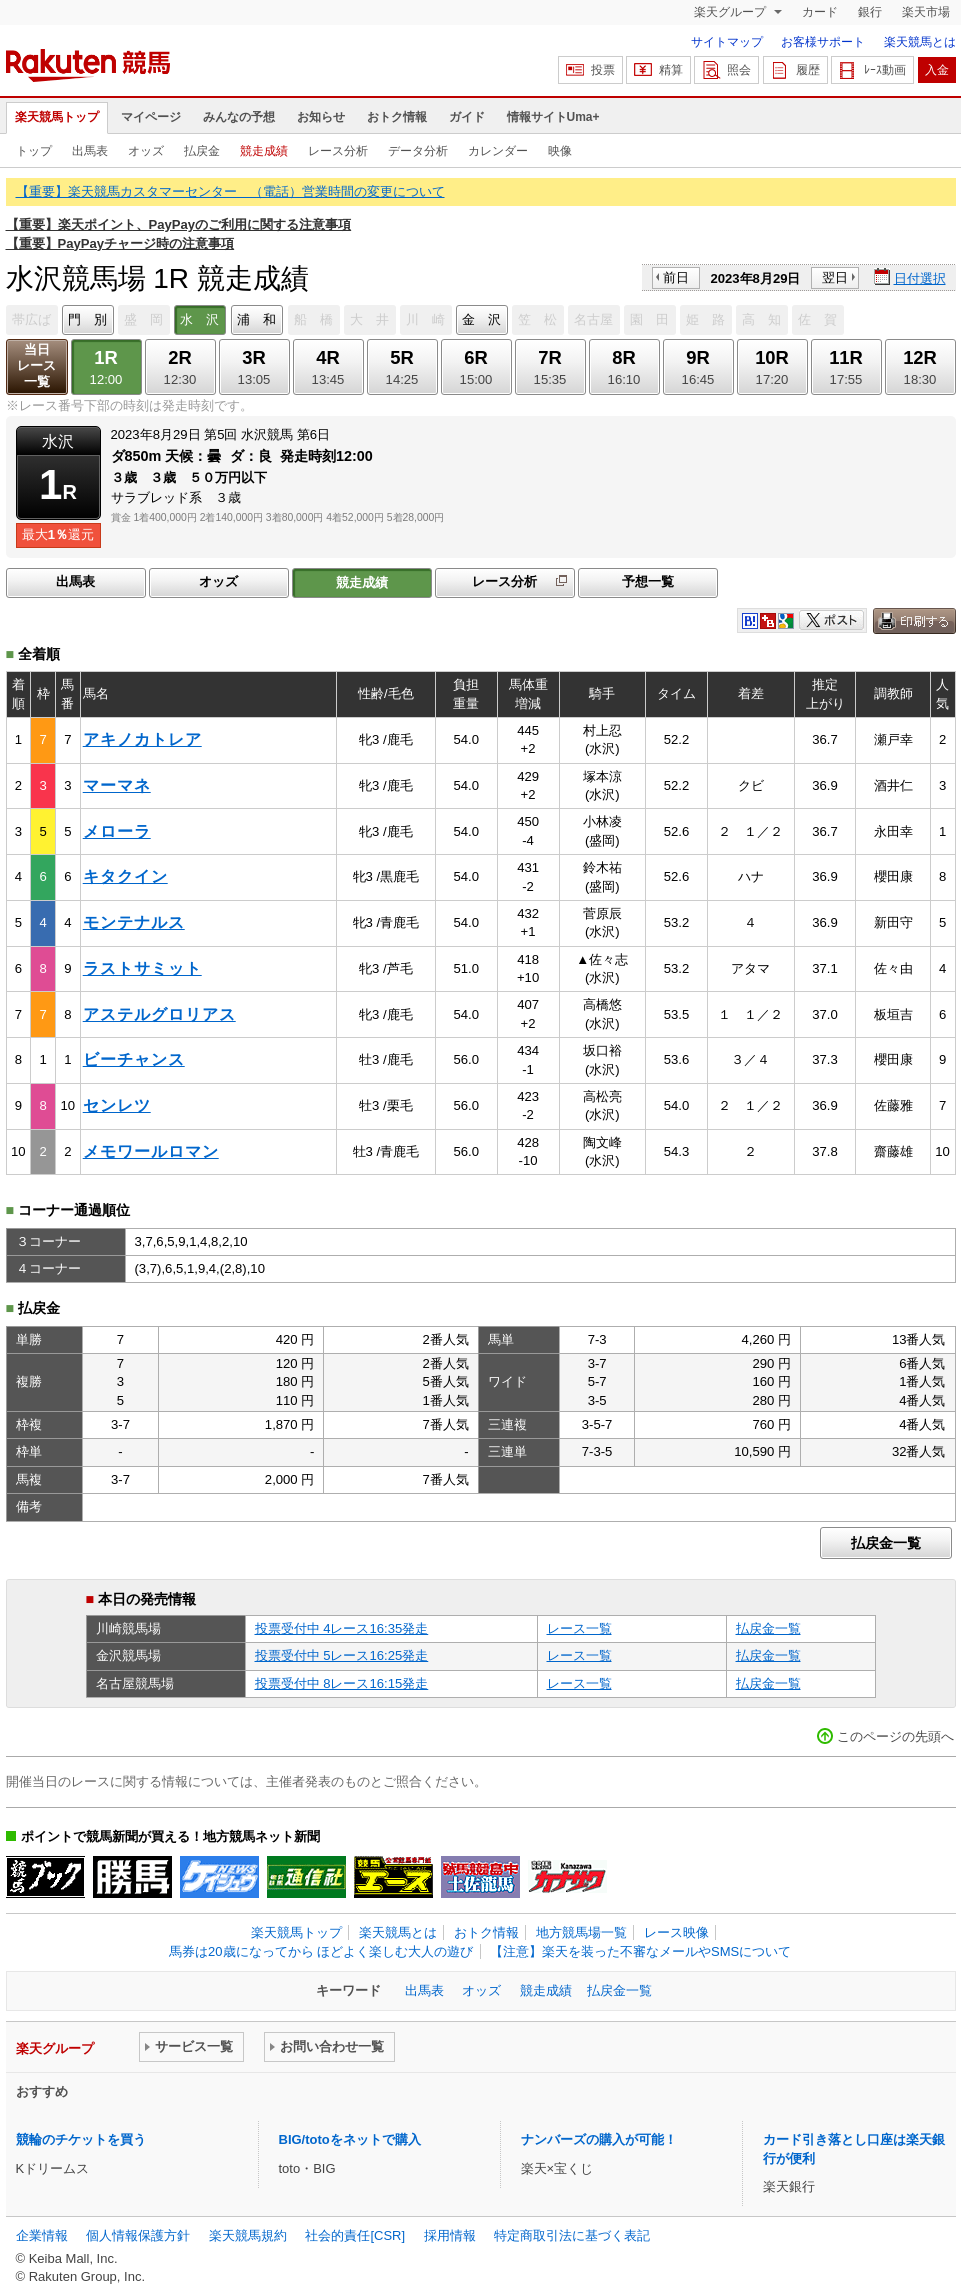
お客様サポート (823, 42)
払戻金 (202, 151)
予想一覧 (648, 581)
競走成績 (264, 151)
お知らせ (321, 117)
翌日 (835, 277)
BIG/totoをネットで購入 (350, 2139)
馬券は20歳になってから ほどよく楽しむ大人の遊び (321, 1951)
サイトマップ (727, 42)
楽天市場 (926, 12)
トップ (34, 151)
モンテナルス (134, 922)
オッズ (146, 151)
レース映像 (676, 1932)
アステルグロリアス (159, 1014)
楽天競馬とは (920, 42)
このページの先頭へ (895, 1736)
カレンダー (498, 151)
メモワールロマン (151, 1151)
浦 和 (256, 319)
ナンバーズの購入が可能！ (599, 2139)
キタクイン (125, 876)
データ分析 (418, 151)
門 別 (87, 319)
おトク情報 (397, 117)
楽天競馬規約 (248, 2235)
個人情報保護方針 (138, 2235)
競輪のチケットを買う (81, 2139)
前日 (676, 277)
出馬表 (90, 151)
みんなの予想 (239, 117)
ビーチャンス (134, 1059)
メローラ (117, 831)
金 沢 (481, 319)
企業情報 (42, 2235)
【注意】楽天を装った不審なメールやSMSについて (640, 1951)
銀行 (870, 12)
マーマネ (117, 785)
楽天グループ (731, 12)
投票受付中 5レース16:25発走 (342, 1655)
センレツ (117, 1105)
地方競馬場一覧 (581, 1932)
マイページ (151, 117)
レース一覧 (579, 1628)
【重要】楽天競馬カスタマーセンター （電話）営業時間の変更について (230, 191)
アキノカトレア (142, 739)
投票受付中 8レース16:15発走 (342, 1683)
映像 (560, 151)
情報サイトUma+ (553, 117)
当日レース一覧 (36, 365)
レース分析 (338, 151)
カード (820, 12)
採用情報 (450, 2235)
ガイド (467, 117)
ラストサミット (142, 968)
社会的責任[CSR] (355, 2235)
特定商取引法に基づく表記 (572, 2235)
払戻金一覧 (886, 1543)
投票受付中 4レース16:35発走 (342, 1628)
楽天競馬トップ (57, 117)
